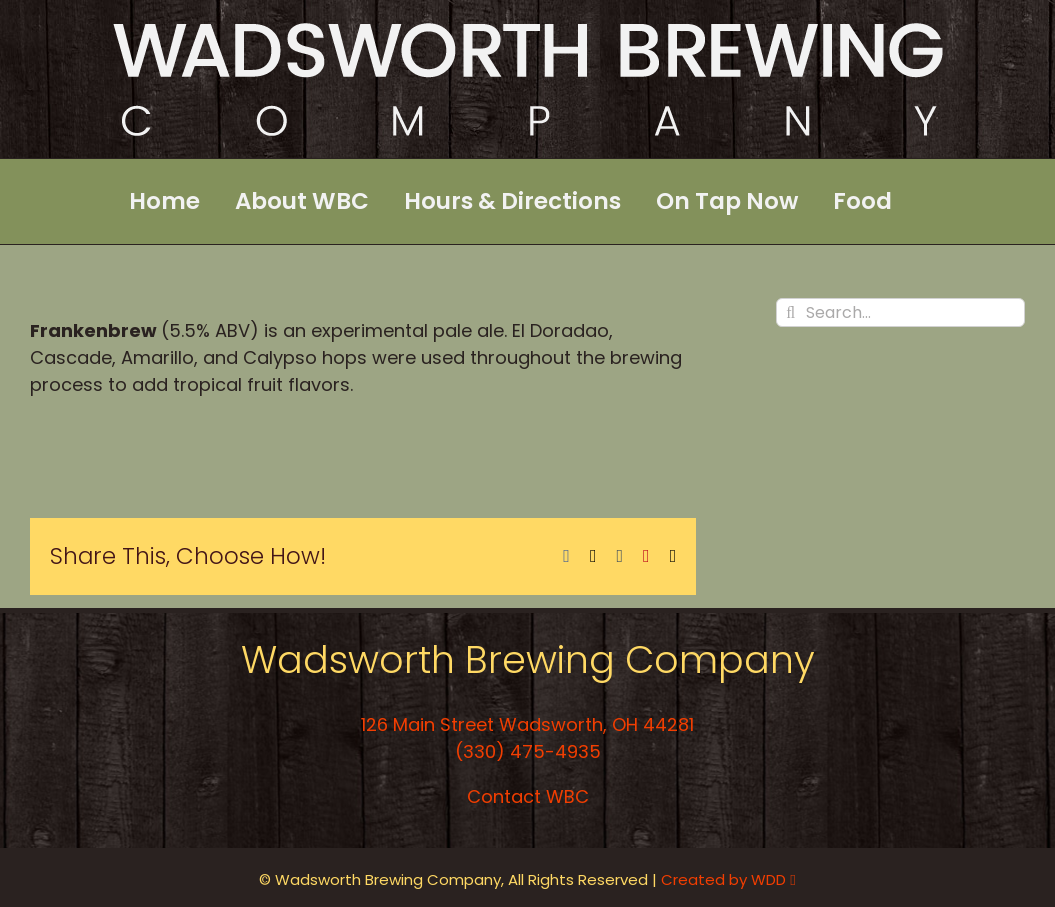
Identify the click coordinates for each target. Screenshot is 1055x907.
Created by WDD (728, 879)
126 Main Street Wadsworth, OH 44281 (527, 724)
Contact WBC (528, 796)
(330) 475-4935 (528, 751)
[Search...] (900, 312)
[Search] (790, 312)
